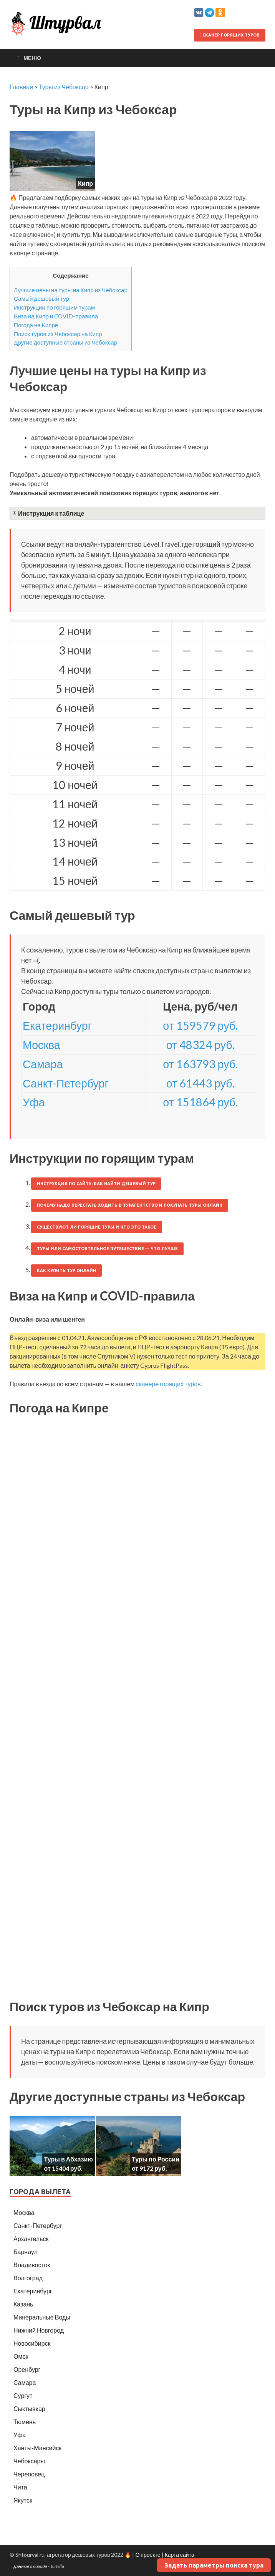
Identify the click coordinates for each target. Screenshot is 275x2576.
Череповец (29, 2474)
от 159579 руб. (200, 1025)
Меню (32, 58)
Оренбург (26, 2369)
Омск (20, 2356)
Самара (43, 1064)
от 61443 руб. (200, 1083)
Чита (20, 2487)
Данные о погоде (30, 2566)
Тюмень (24, 2421)
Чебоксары (29, 2460)
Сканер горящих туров (230, 35)
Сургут (22, 2395)
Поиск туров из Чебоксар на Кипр (58, 333)
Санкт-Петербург (66, 1083)
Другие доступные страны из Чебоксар (65, 342)
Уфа (34, 1102)
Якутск (22, 2500)
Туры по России (155, 2159)
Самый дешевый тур (41, 298)
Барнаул (25, 2251)
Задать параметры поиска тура (213, 2565)
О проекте (147, 2554)
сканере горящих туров (168, 1383)
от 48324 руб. (200, 1044)
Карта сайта (179, 2554)
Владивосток (31, 2264)
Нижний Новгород (38, 2330)
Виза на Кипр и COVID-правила (56, 316)
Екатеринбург (57, 1025)
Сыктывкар (29, 2408)
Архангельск (30, 2238)
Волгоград (28, 2277)
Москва (41, 1044)
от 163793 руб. (200, 1064)
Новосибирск (32, 2343)
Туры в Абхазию (68, 2159)
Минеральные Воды (41, 2317)
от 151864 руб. (200, 1102)
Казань (23, 2304)
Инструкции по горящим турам (54, 307)
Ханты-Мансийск (37, 2447)
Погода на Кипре (36, 324)
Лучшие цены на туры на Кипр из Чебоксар (71, 289)
